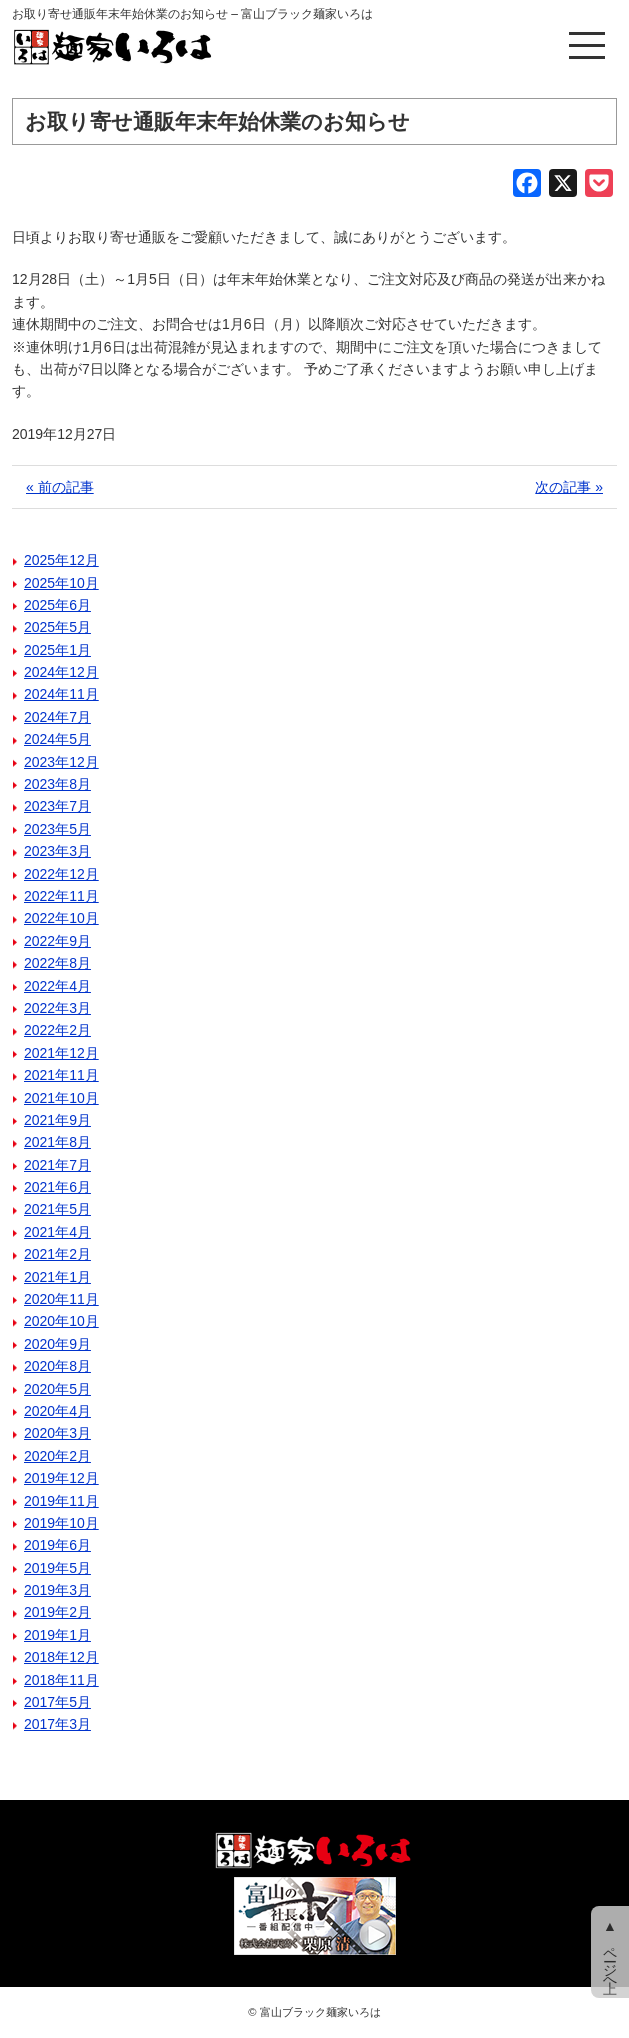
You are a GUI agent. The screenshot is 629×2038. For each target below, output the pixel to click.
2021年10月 (61, 1098)
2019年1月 (57, 1635)
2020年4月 (57, 1411)
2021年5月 (57, 1209)
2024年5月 (57, 739)
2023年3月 (57, 851)
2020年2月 (57, 1456)
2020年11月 (61, 1299)
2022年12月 (61, 874)
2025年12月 (61, 560)
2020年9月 (57, 1344)
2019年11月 (61, 1501)
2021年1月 (57, 1277)
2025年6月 (57, 605)
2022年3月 (57, 1008)
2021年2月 (57, 1254)
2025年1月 (57, 650)
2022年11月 (61, 896)
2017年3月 (57, 1724)
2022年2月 (57, 1030)
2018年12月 (61, 1657)
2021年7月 (57, 1165)
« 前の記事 (60, 487)
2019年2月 (57, 1612)
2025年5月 (57, 627)
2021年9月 (57, 1120)
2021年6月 (57, 1187)
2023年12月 (61, 762)
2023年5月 (57, 829)
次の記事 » (569, 487)
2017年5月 (57, 1702)
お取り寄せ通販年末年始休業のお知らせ (217, 121)
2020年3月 (57, 1433)
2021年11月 (61, 1075)
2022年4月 (57, 986)
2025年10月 (61, 583)
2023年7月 (57, 806)
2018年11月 (61, 1680)
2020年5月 (57, 1389)
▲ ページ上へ (610, 1952)
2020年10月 (61, 1321)
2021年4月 (57, 1232)
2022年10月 (61, 918)
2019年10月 (61, 1523)
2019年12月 (61, 1478)
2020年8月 (57, 1366)
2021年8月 (57, 1142)
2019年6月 (57, 1545)
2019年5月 (57, 1568)
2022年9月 (57, 941)
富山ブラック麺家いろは (320, 2012)
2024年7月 (57, 717)
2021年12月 (61, 1053)
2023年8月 (57, 784)
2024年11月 (61, 694)
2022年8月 (57, 963)
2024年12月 (61, 672)
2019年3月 (57, 1590)
